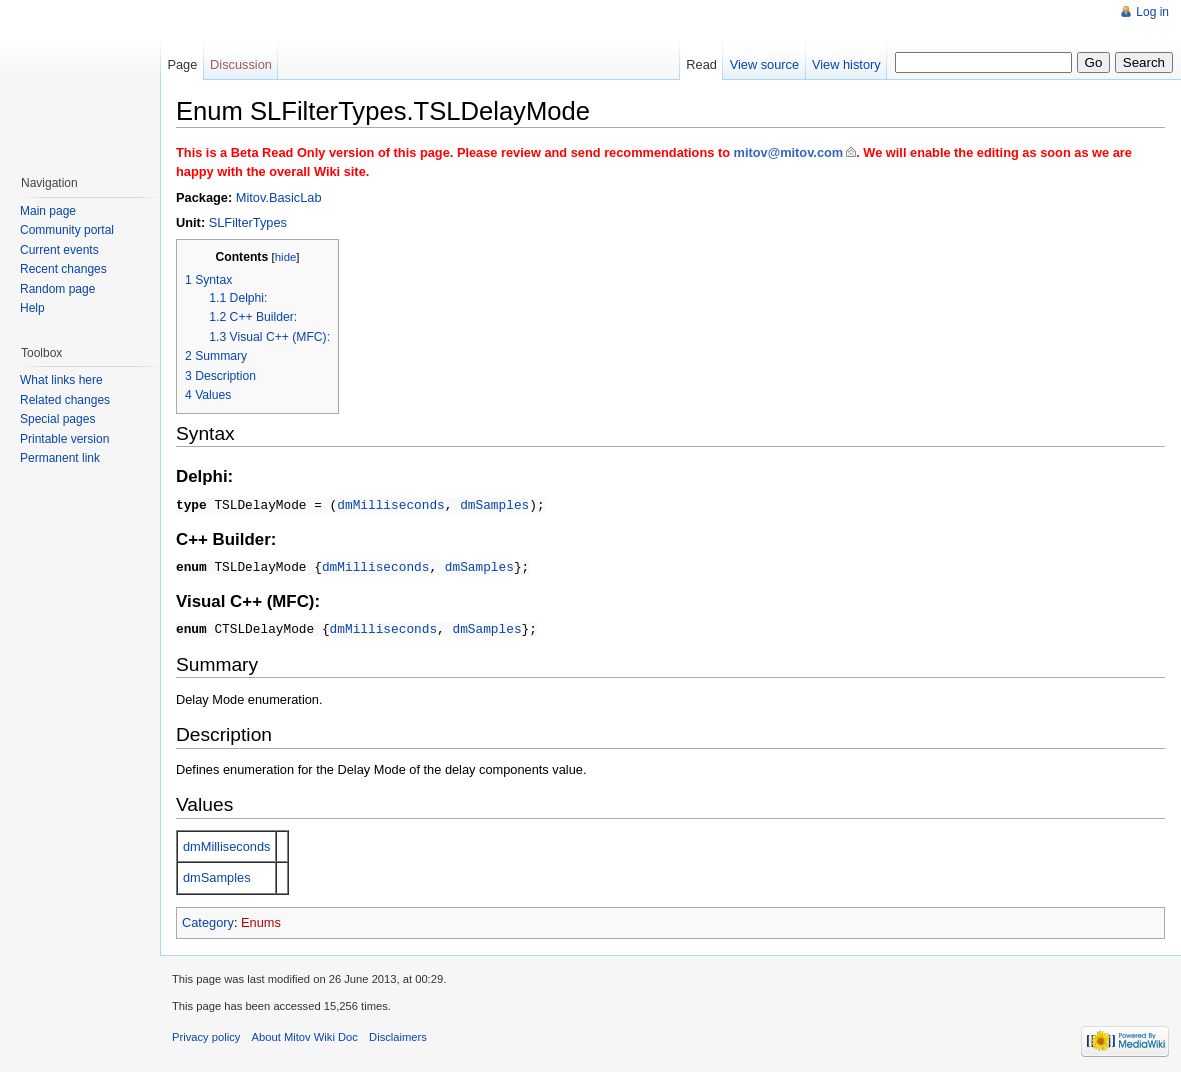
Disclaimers (398, 1034)
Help (32, 308)
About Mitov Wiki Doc (305, 1034)
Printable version (64, 439)
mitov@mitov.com (789, 152)
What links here (61, 380)
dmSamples (494, 504)
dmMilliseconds (391, 504)
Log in (1152, 12)
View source (764, 64)
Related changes (65, 400)
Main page (48, 211)
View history (846, 64)
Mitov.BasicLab (279, 197)
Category (208, 919)
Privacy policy (206, 1034)
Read (701, 64)
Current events (59, 250)
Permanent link (60, 458)
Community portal (67, 230)
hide (286, 257)
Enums (261, 919)
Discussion (241, 64)
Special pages (57, 419)
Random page (57, 289)
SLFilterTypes (248, 222)
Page (182, 64)
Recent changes (63, 269)
